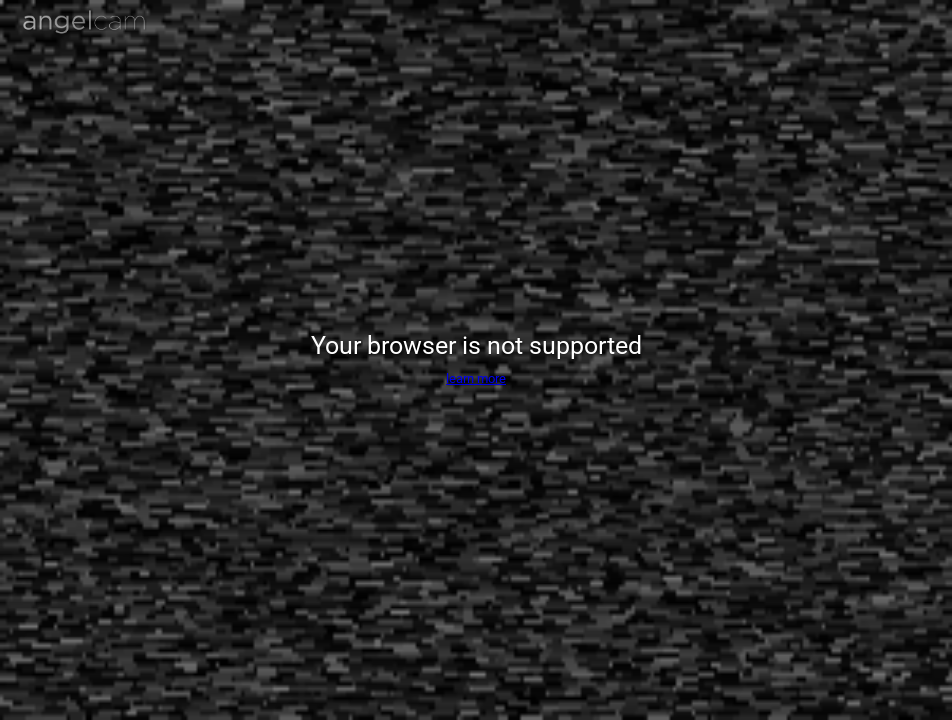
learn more (476, 378)
